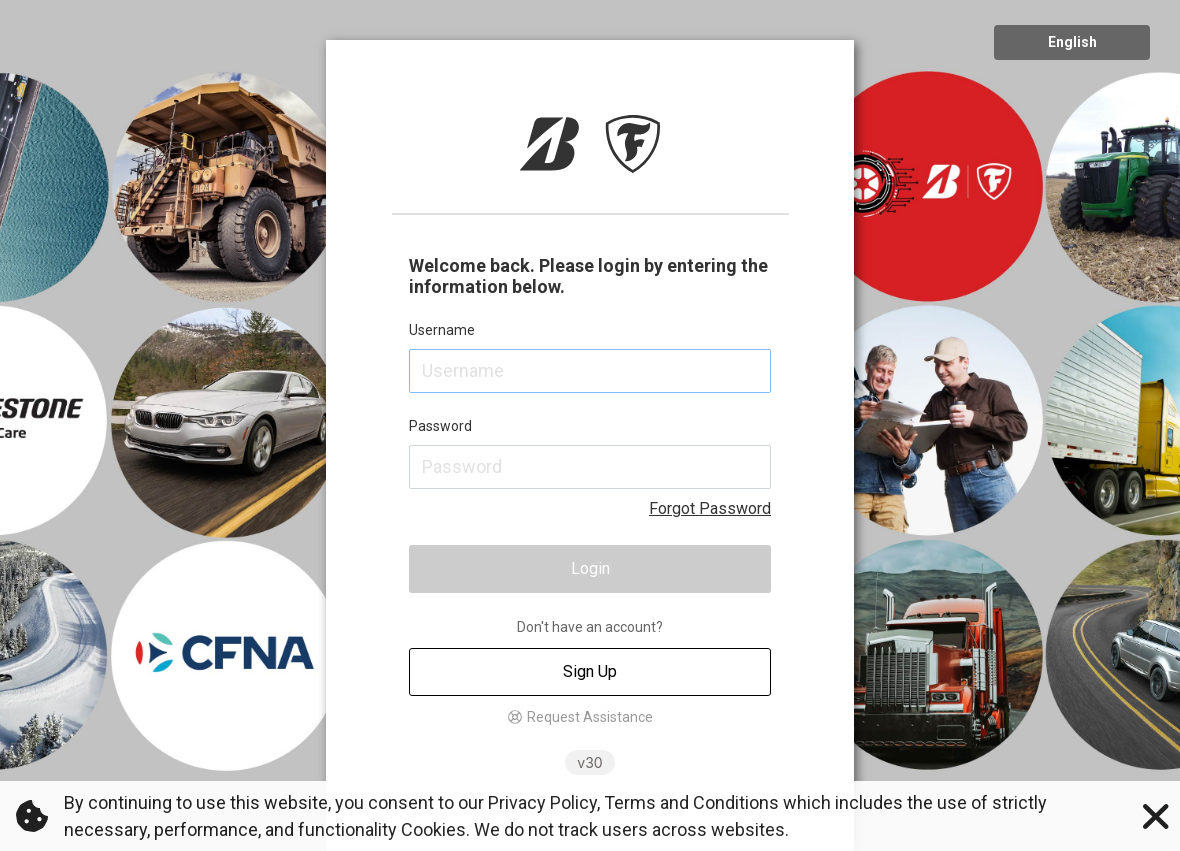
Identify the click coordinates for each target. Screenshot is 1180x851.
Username (442, 330)
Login (590, 568)
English (1072, 42)
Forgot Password (710, 508)
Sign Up (590, 671)
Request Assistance (590, 717)
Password (440, 426)
